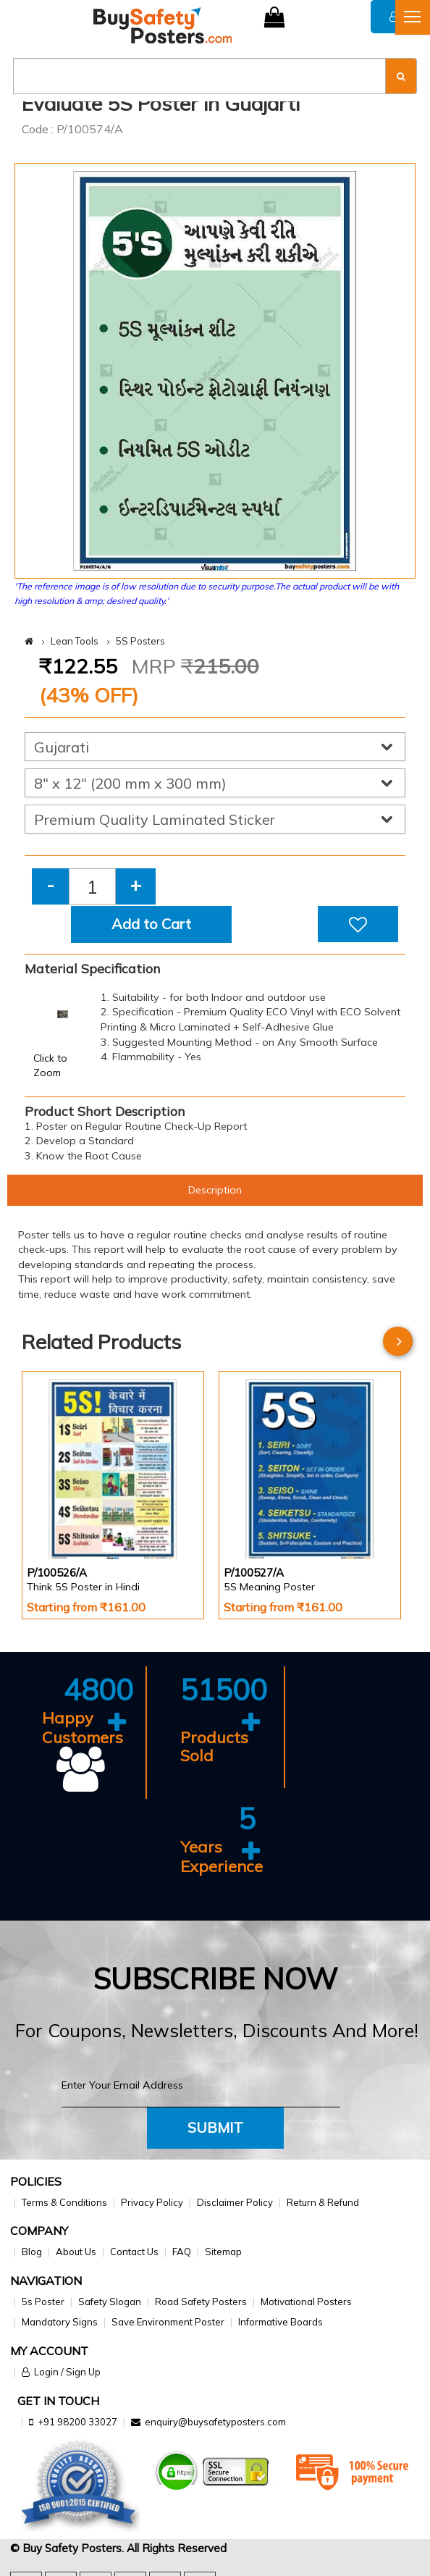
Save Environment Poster (167, 2322)
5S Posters (140, 641)
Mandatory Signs (60, 2322)
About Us (76, 2251)
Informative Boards (280, 2322)
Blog (32, 2251)
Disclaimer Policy (235, 2202)
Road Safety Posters (201, 2301)
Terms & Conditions (64, 2202)
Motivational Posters (306, 2301)
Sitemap (223, 2251)
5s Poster (43, 2301)
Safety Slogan (109, 2301)
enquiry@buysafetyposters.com (215, 2422)
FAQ (181, 2251)
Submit (215, 2127)
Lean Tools (74, 641)
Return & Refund (323, 2202)
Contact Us (134, 2251)
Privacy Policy (152, 2202)
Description (215, 1189)
